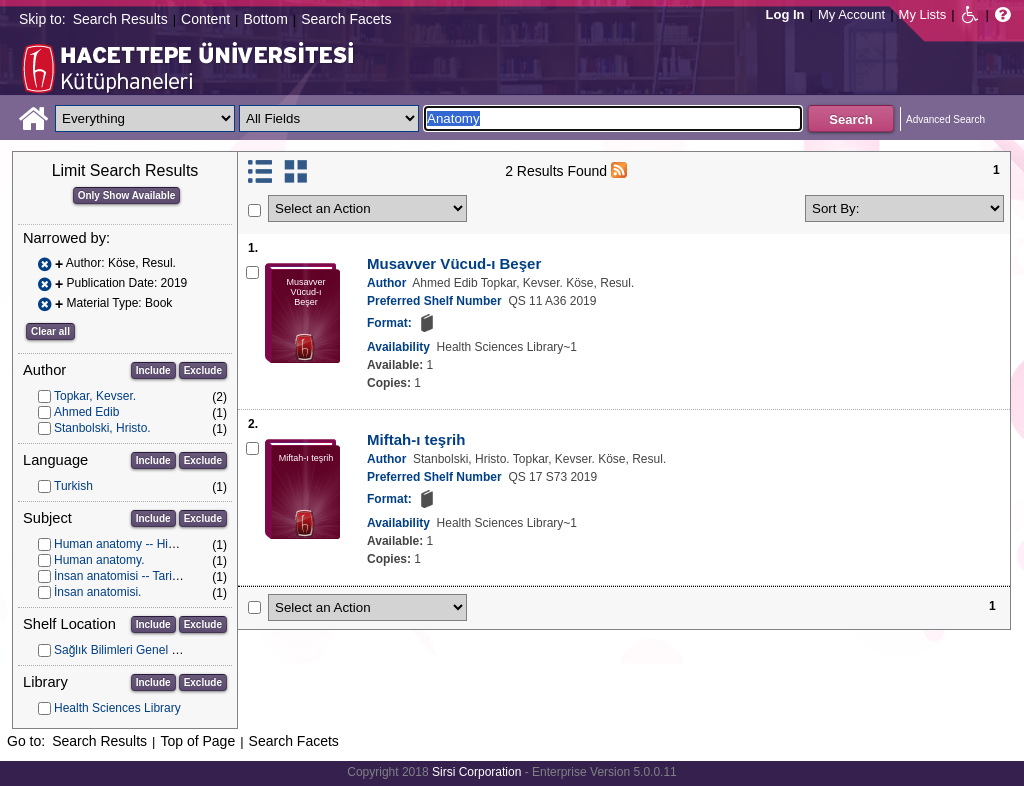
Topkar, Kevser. (95, 396)
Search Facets (346, 19)
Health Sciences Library (117, 708)
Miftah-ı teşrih (416, 439)
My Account (851, 14)
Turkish (73, 486)
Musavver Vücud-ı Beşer (454, 263)
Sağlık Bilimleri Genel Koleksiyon (141, 650)
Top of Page (197, 741)
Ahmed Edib (86, 412)
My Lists (923, 14)
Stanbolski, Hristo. (102, 428)
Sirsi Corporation (476, 772)
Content (205, 19)
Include (153, 370)
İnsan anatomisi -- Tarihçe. (124, 576)
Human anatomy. (99, 560)
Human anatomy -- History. (125, 544)
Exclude (203, 370)
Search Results (120, 19)
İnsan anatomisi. (97, 592)
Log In (785, 14)
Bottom (265, 19)
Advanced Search (945, 119)
